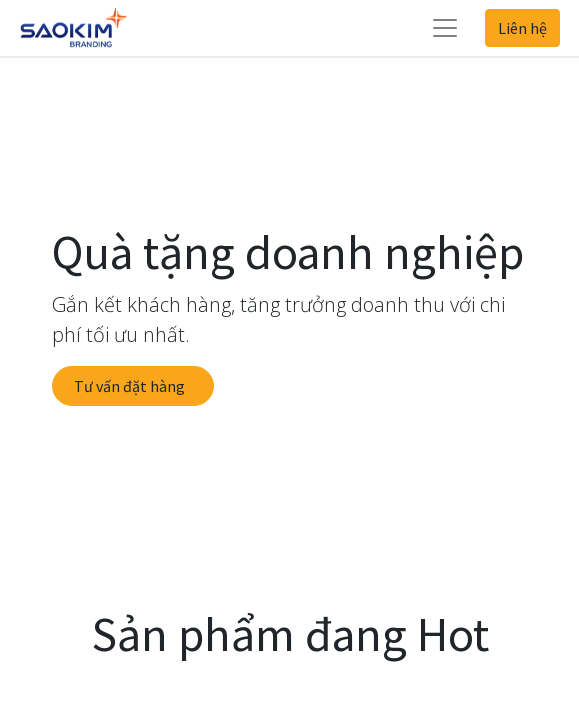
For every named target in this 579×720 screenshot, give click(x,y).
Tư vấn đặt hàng (132, 386)
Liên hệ (522, 28)
